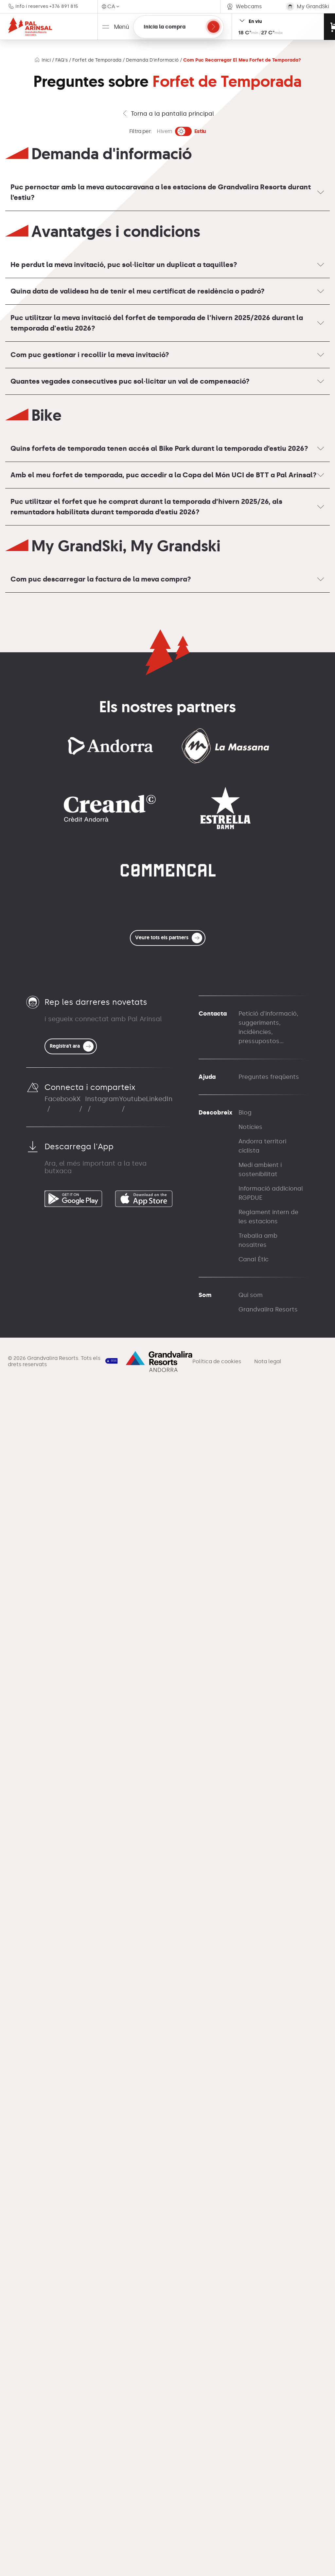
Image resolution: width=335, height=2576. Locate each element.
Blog (245, 2303)
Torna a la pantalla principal (167, 113)
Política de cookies (216, 2552)
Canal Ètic (253, 2449)
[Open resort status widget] (278, 26)
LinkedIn (159, 2289)
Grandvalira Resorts (268, 2500)
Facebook (60, 2289)
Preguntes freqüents (268, 2267)
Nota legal (267, 2552)
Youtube (132, 2289)
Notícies (250, 2317)
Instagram (102, 2289)
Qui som (250, 2485)
